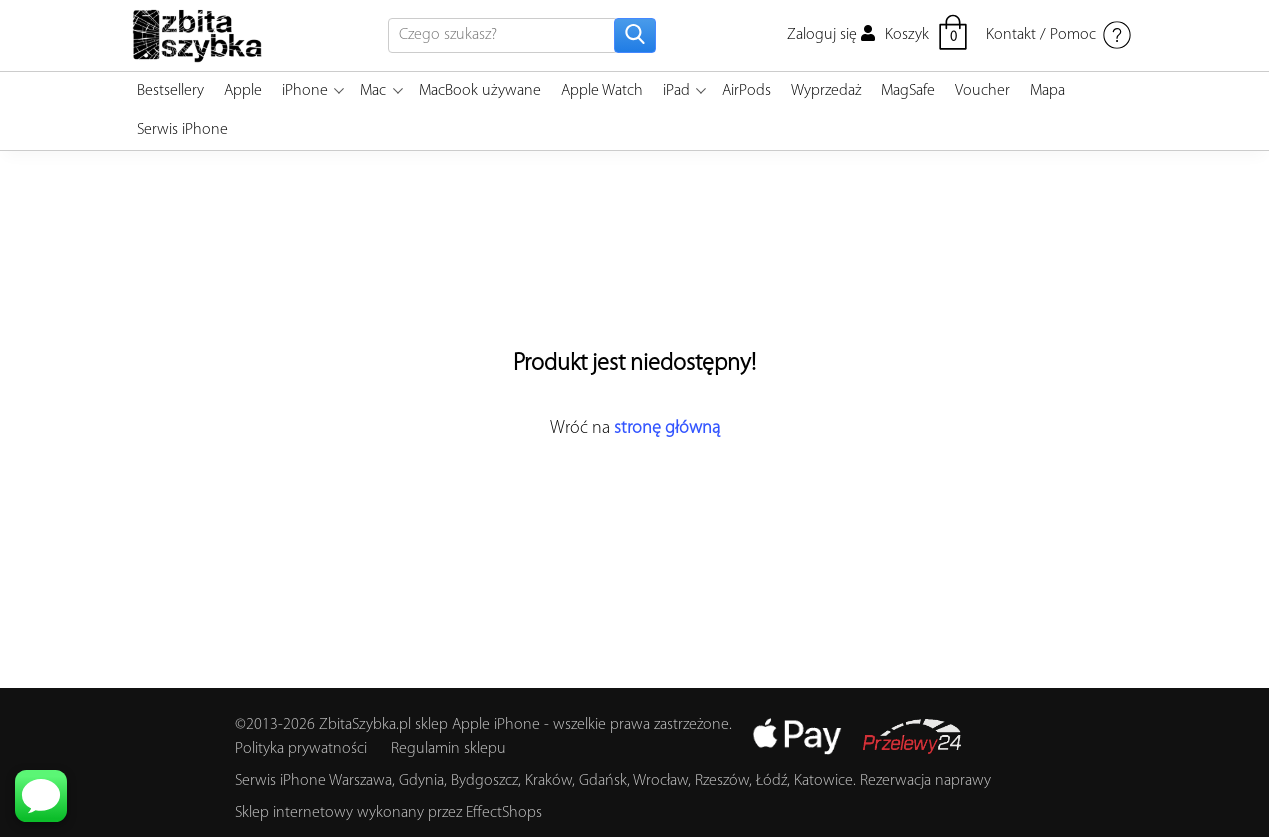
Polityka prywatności (301, 749)
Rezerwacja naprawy (925, 781)
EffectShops (504, 813)
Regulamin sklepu (448, 749)
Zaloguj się (831, 35)
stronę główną (667, 428)
